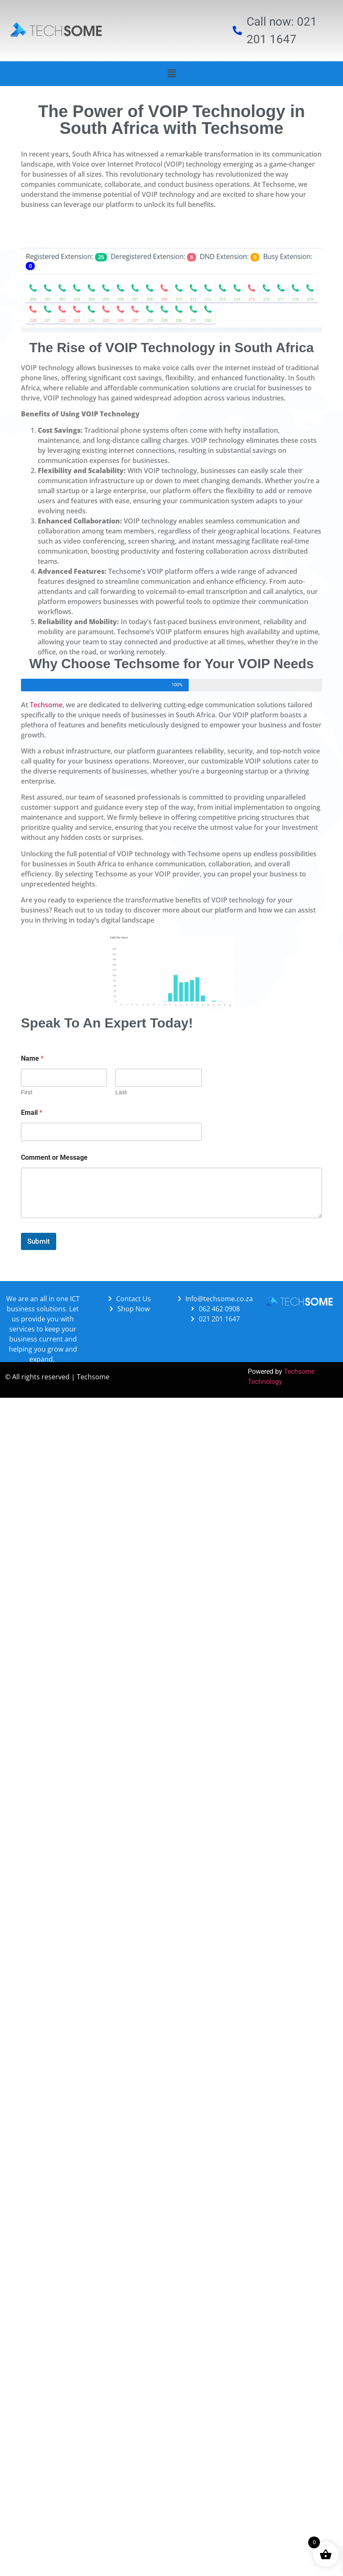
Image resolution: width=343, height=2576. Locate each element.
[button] (171, 73)
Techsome (46, 704)
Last (121, 1092)
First (27, 1092)
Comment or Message (54, 1157)
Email (31, 1113)
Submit (38, 1241)
